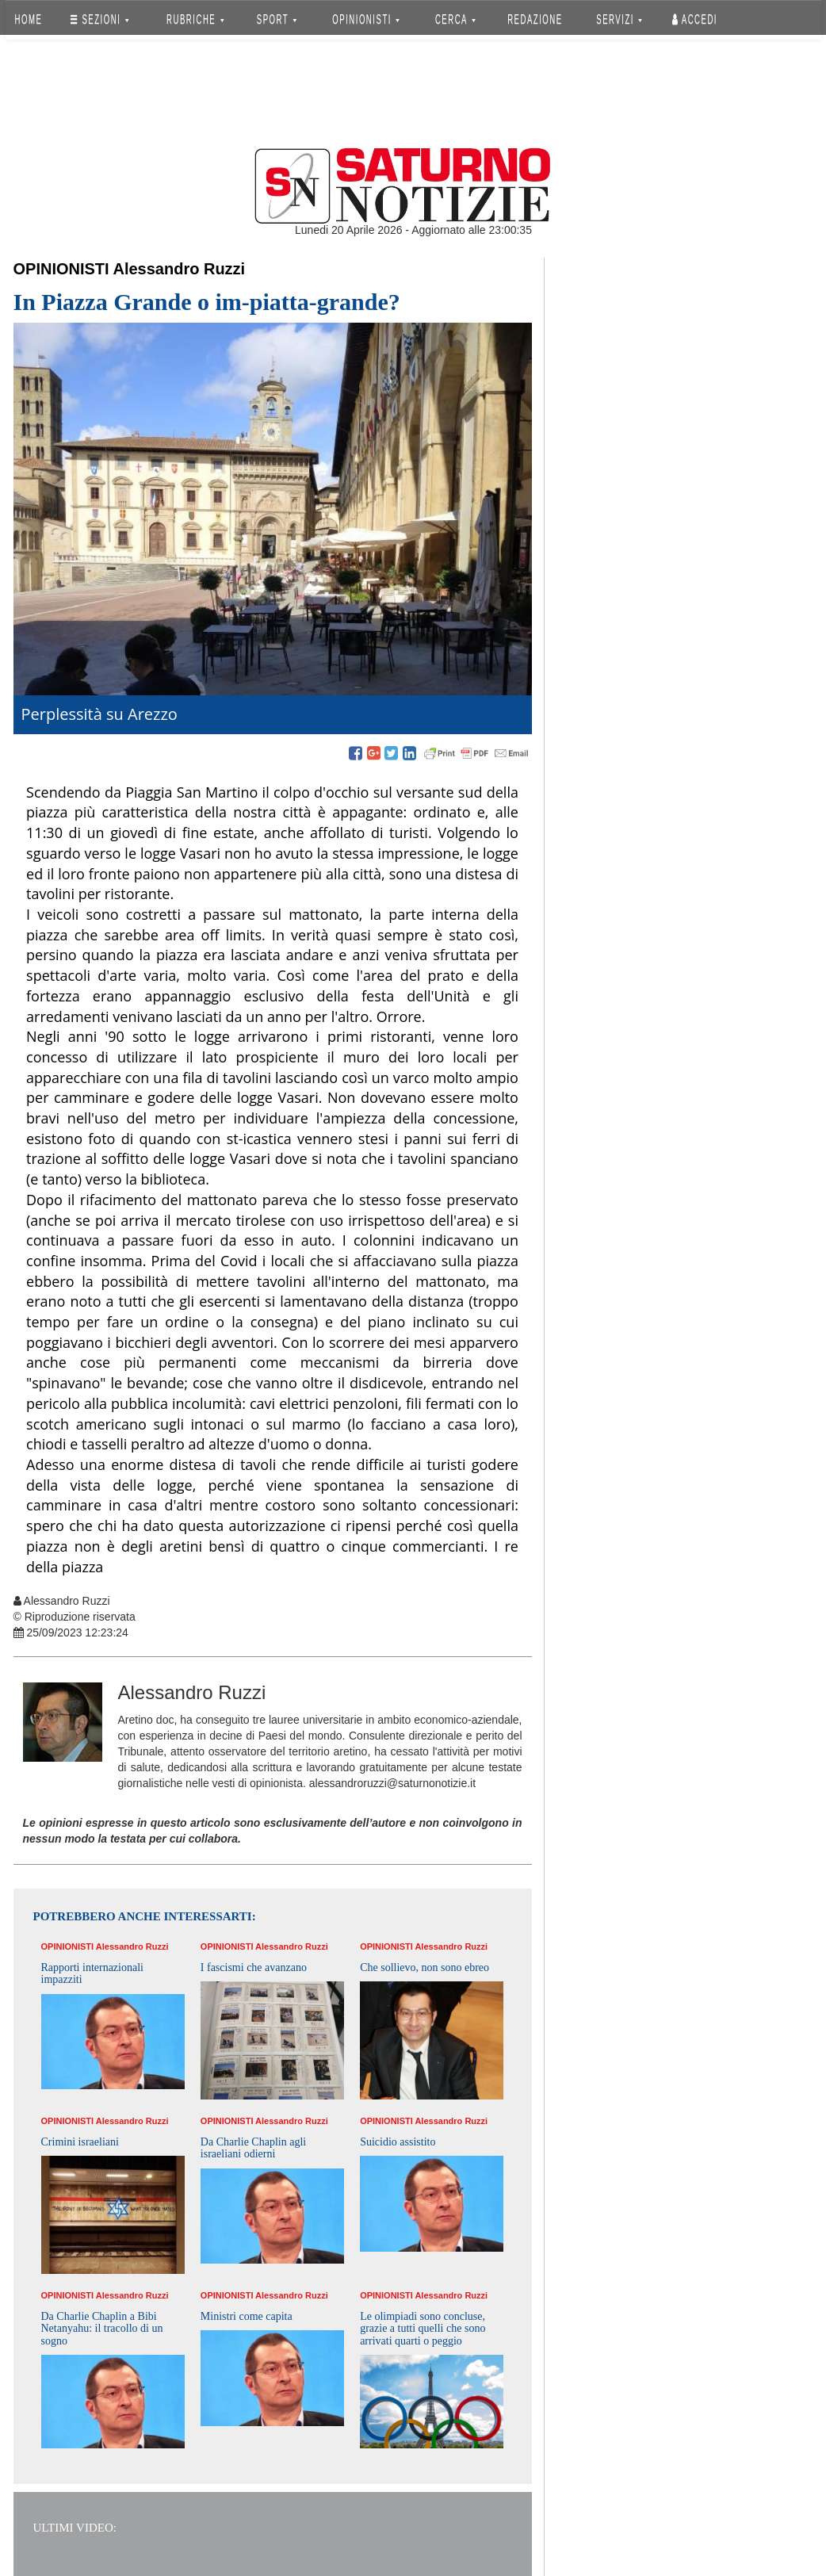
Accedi (694, 19)
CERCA (455, 19)
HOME (28, 19)
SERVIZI (619, 19)
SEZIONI (99, 19)
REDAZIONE (535, 19)
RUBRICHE (195, 19)
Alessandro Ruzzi (179, 269)
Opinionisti (61, 269)
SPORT (276, 19)
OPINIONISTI (366, 19)
